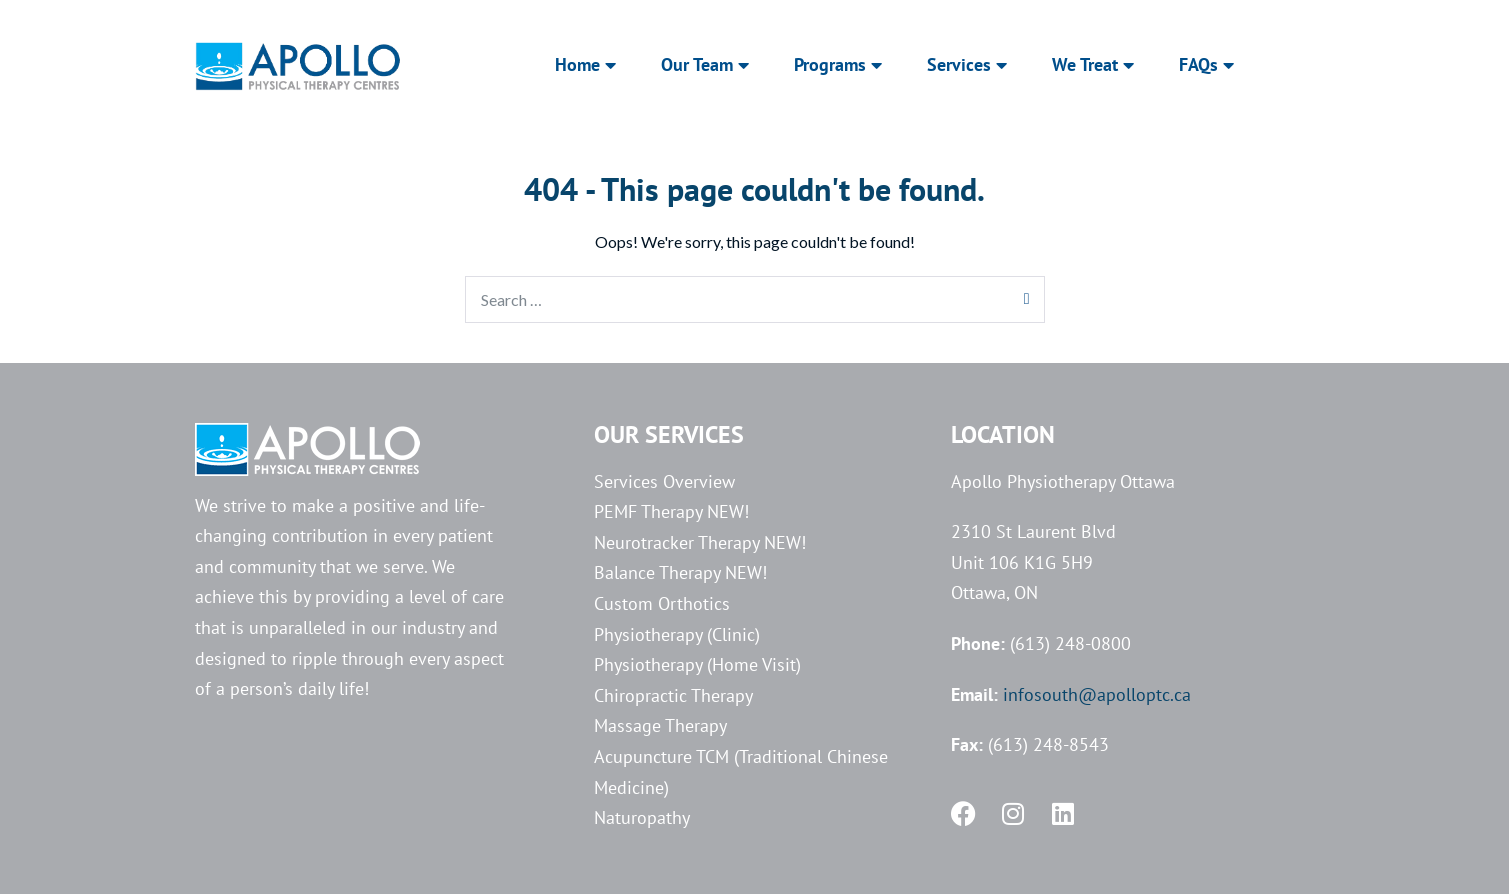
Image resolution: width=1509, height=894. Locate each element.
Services (967, 64)
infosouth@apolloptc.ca (1097, 694)
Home (585, 64)
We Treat (1093, 64)
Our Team (705, 64)
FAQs (1206, 64)
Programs (838, 64)
